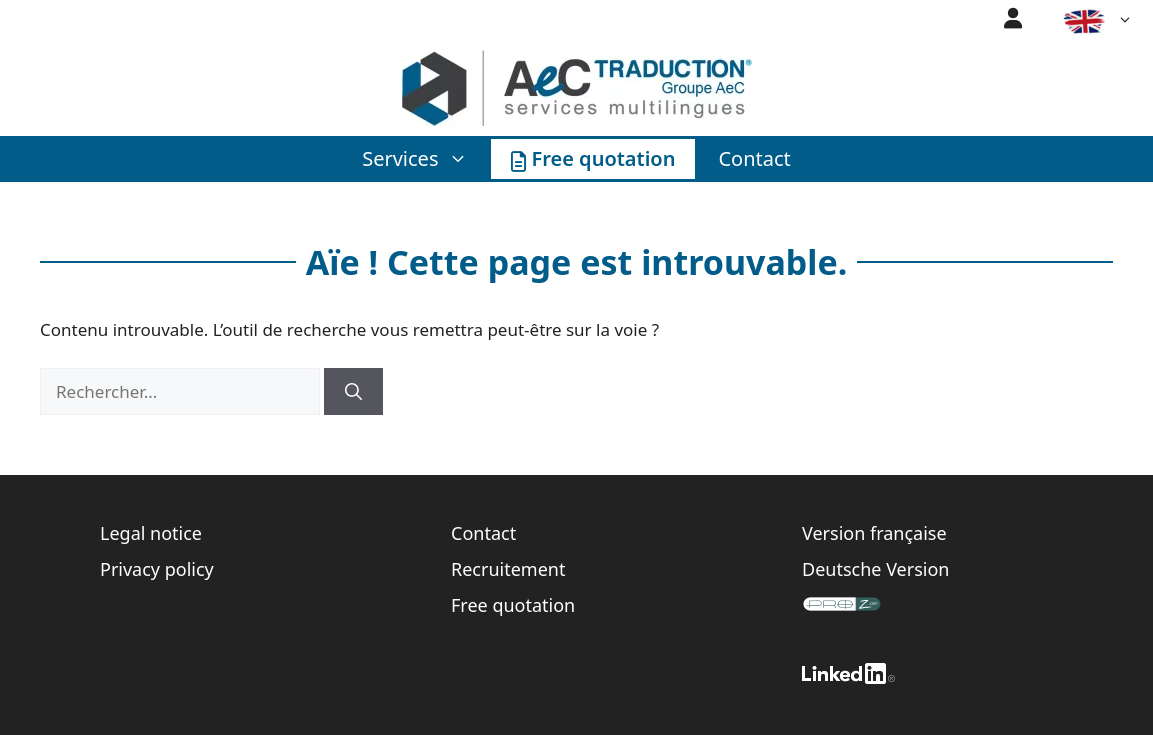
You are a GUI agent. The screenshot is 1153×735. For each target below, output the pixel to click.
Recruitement (508, 569)
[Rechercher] (353, 392)
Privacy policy (157, 569)
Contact (754, 158)
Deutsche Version (875, 569)
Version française (874, 533)
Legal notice (151, 533)
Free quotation (513, 605)
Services (425, 159)
